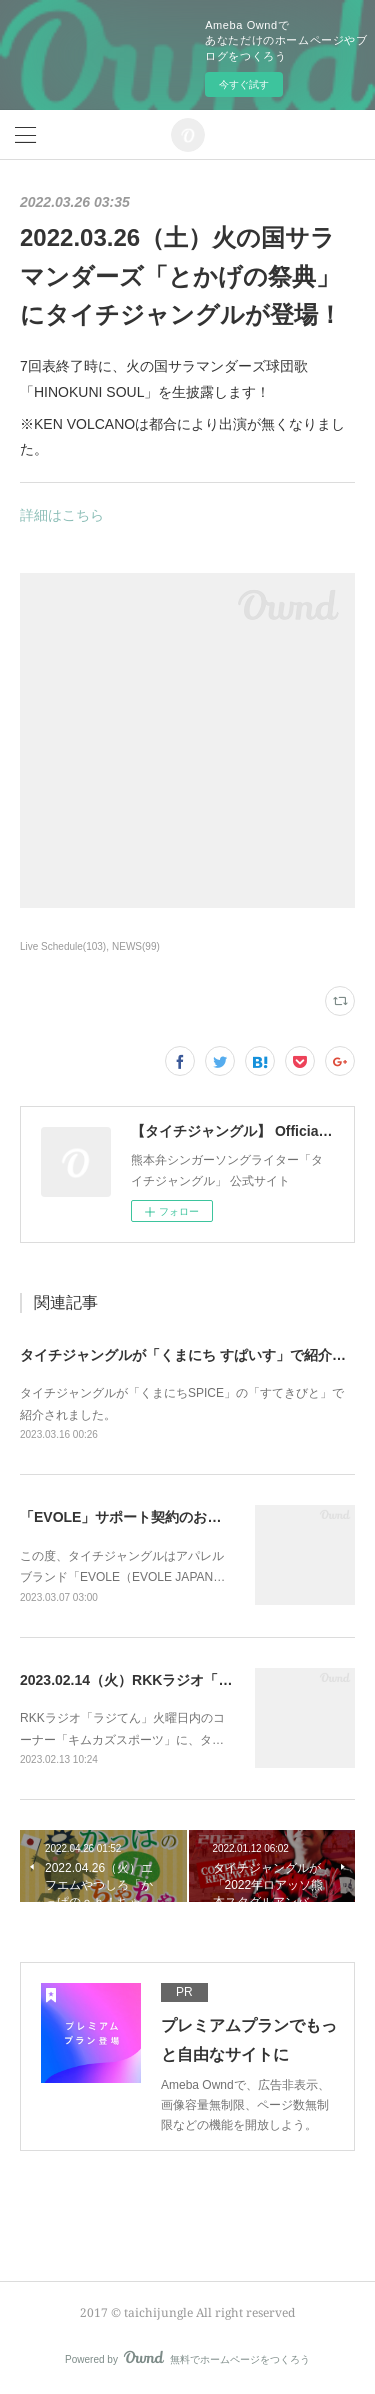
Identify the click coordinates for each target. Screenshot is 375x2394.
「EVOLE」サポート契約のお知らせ (134, 1517)
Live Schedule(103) (63, 946)
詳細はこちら (62, 515)
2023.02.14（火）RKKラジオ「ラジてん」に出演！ (182, 1680)
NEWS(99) (136, 946)
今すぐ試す (244, 84)
